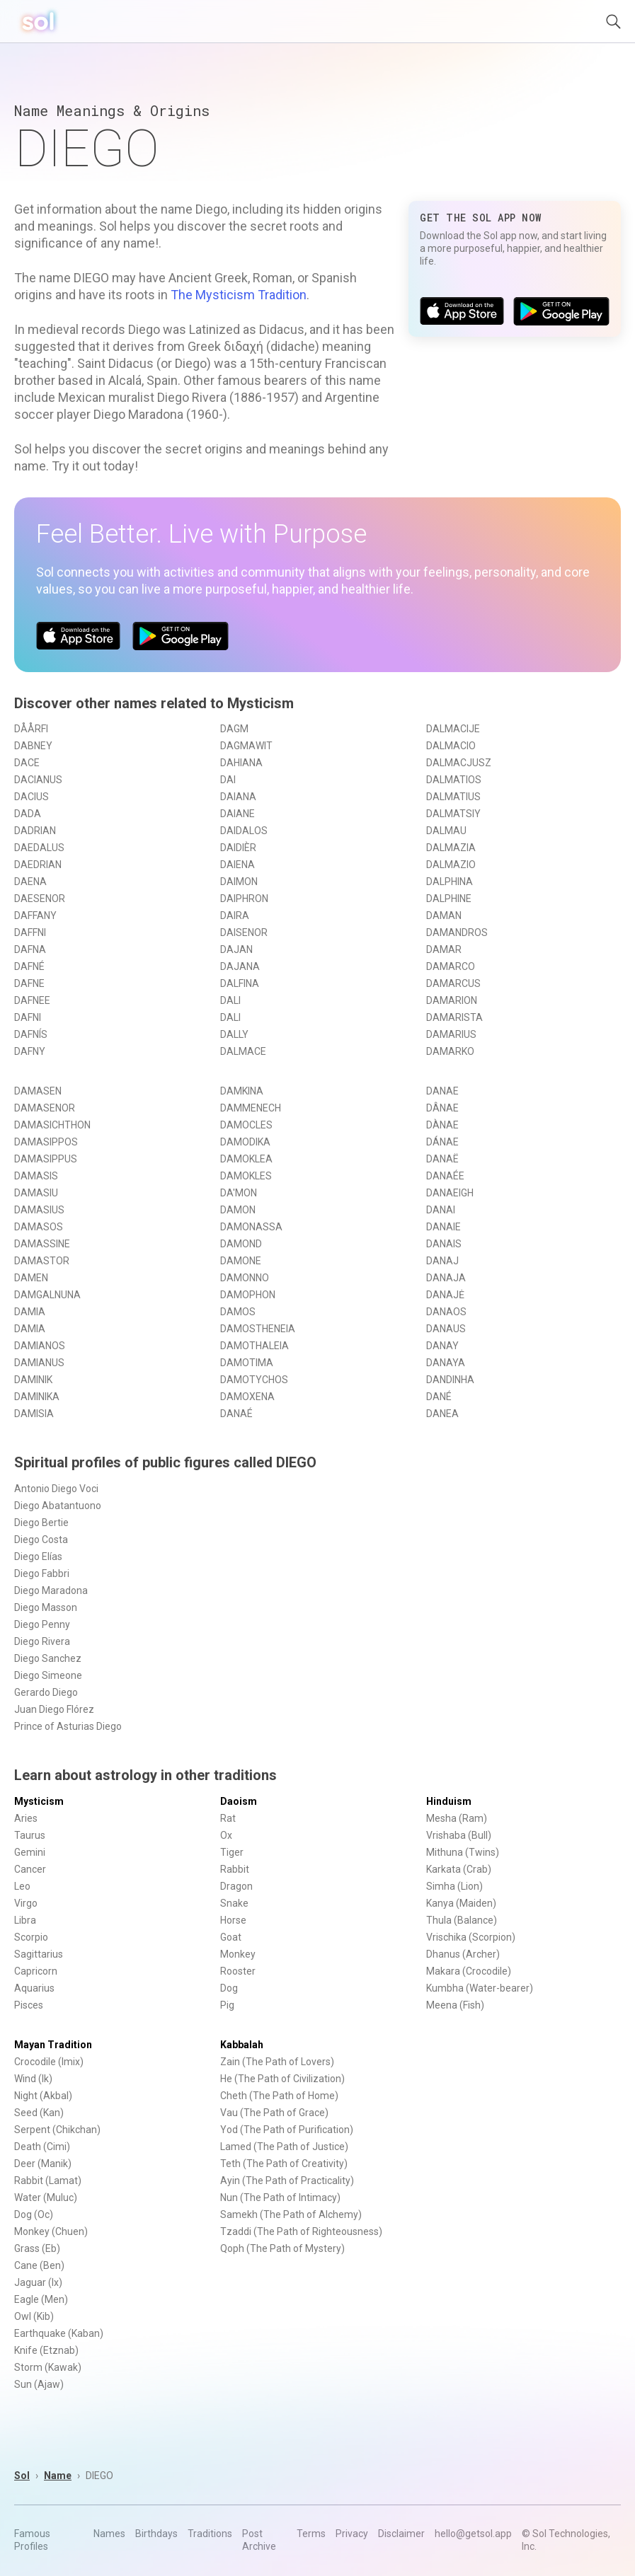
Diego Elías (38, 1556)
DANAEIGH (450, 1193)
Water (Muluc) (45, 2197)
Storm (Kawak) (47, 2367)
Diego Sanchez (47, 1658)
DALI (230, 1000)
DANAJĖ (445, 1294)
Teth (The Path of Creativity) (284, 2163)
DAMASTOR (41, 1260)
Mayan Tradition (53, 2044)
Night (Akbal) (43, 2095)
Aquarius (34, 1988)
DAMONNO (244, 1277)
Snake (234, 1903)
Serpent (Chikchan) (57, 2129)
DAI (228, 779)
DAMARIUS (451, 1034)
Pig (227, 2005)
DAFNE (29, 983)
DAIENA (237, 864)
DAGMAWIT (246, 745)
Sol (22, 2475)
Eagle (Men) (41, 2299)
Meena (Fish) (455, 2005)
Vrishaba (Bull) (458, 1835)
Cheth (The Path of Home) (279, 2095)
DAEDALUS (39, 847)
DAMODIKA (245, 1142)
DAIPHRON (244, 898)
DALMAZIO (451, 864)
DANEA (442, 1413)
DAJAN (236, 949)
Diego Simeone (48, 1675)
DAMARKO (450, 1051)
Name (57, 2475)
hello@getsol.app (473, 2533)
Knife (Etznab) (46, 2350)
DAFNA (30, 949)
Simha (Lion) (454, 1886)
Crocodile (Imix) (49, 2061)
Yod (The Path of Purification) (286, 2129)
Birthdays (156, 2533)
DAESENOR (39, 898)
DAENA (30, 881)
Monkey (238, 1954)
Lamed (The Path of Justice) (284, 2146)
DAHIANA (241, 762)
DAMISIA (34, 1413)
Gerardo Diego (46, 1692)
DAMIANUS (39, 1362)
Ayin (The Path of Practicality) (287, 2180)
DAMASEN (38, 1091)
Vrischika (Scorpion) (470, 1937)
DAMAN (444, 915)
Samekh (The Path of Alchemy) (291, 2214)
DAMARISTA (454, 1017)
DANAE (442, 1091)
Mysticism (39, 1801)
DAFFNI (30, 932)
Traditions (210, 2533)
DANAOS (446, 1311)
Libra (25, 1920)
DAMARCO (450, 966)
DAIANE (237, 813)
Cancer (30, 1869)
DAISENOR (244, 932)
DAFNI (27, 1017)
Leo (22, 1886)
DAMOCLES (246, 1125)
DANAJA (446, 1277)
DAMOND (241, 1243)
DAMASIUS (39, 1209)
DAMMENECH (250, 1108)
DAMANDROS (457, 932)
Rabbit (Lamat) (47, 2180)
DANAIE (443, 1226)
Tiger (232, 1852)
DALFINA (239, 983)
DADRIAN (35, 830)
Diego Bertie (41, 1522)
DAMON (238, 1209)
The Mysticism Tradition (239, 294)
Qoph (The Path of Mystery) (282, 2248)
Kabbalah (241, 2044)
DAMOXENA (247, 1396)
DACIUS (31, 796)
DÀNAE (442, 1125)
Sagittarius (38, 1954)
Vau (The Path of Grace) (274, 2112)
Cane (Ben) (39, 2265)
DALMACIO (451, 745)
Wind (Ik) (33, 2078)
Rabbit (234, 1869)
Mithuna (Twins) (462, 1852)
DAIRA (234, 915)
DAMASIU (36, 1193)
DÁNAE (442, 1142)
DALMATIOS (453, 779)
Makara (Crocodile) (468, 1971)
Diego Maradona (51, 1590)
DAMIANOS (39, 1345)
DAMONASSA (251, 1226)
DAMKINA (241, 1091)
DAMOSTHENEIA (257, 1328)
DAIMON (239, 881)
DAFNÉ (29, 966)
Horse (233, 1920)
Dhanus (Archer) (463, 1954)
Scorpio (31, 1937)
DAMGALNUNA (47, 1294)
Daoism (238, 1801)
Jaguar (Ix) (38, 2282)
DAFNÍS (30, 1034)
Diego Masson (45, 1607)
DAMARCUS (453, 983)
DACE (27, 762)
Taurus (29, 1835)
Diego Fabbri (41, 1573)
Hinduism (448, 1801)
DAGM (234, 728)
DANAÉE (445, 1176)
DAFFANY (35, 915)
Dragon (236, 1886)
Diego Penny (42, 1624)
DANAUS (446, 1328)
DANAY (442, 1345)
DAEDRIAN (38, 864)
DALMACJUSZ (458, 762)
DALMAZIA (451, 847)
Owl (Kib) (34, 2316)
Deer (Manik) (42, 2163)
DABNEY (33, 745)
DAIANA (238, 796)
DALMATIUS (453, 796)
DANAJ (442, 1260)
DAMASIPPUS (45, 1159)
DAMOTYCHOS (254, 1379)
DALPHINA (449, 881)
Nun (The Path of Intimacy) (280, 2197)
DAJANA (240, 966)
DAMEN (31, 1277)
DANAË (442, 1159)
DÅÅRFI (31, 728)
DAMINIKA (36, 1396)
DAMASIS (36, 1176)
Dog (229, 1988)
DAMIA (29, 1311)
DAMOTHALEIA (254, 1345)
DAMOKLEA (246, 1159)
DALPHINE (448, 898)
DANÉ (439, 1396)
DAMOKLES (246, 1176)
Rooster (238, 1971)
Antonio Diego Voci (56, 1488)
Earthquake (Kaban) (58, 2333)
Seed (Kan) (39, 2112)
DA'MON (238, 1193)
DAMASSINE (42, 1243)
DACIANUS (38, 779)
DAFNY (29, 1051)
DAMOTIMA (246, 1362)
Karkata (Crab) (458, 1869)
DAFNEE (32, 1000)
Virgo (26, 1903)
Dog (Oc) (33, 2214)
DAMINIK (33, 1379)
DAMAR (444, 949)
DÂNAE (442, 1108)
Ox (226, 1835)
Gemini (29, 1852)
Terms (311, 2533)
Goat (230, 1937)
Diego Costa (41, 1539)
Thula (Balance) (461, 1920)
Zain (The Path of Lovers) (277, 2061)
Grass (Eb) (37, 2248)
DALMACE (243, 1051)
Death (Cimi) (42, 2146)
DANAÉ (236, 1413)
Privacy (352, 2533)
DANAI (440, 1209)
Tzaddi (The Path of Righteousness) (301, 2231)
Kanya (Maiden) (461, 1903)
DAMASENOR (44, 1108)
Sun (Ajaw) (39, 2384)
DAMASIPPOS (46, 1142)
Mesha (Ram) (456, 1818)
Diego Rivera (42, 1641)
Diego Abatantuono (57, 1505)
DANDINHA (450, 1379)
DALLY (234, 1034)
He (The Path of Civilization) (282, 2078)
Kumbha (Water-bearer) (479, 1988)
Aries (26, 1818)
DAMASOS (38, 1226)
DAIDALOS (244, 830)
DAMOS (238, 1311)
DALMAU (446, 830)
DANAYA (445, 1362)
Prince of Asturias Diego (68, 1726)
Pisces (28, 2005)
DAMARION (451, 1000)
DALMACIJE (453, 728)
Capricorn (35, 1971)
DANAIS (444, 1243)
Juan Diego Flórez (54, 1709)
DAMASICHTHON (52, 1125)
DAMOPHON (247, 1294)
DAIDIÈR (238, 847)
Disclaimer (401, 2533)
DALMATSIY (453, 813)
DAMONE (240, 1260)
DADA (27, 813)
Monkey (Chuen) (51, 2231)
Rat (228, 1818)
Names (109, 2533)
